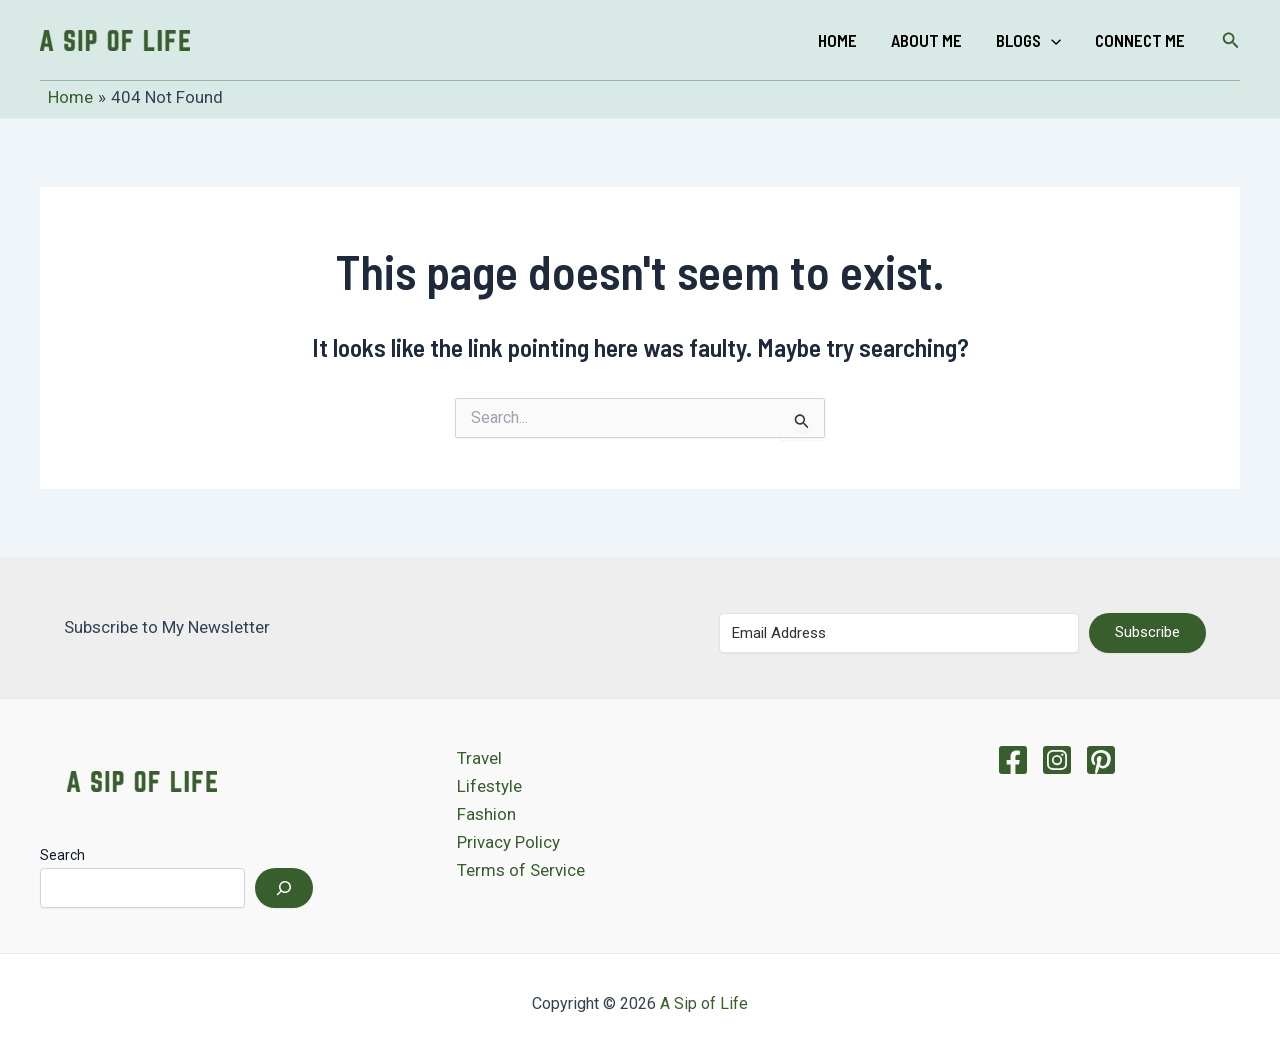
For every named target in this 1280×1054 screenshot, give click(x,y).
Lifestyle (489, 786)
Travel (479, 758)
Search (62, 855)
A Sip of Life (704, 1003)
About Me (926, 40)
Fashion (486, 814)
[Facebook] (1013, 760)
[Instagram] (1057, 760)
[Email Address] (899, 633)
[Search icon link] (1231, 40)
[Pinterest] (1101, 760)
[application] (1051, 40)
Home (837, 40)
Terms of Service (521, 870)
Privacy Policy (508, 842)
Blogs (1028, 40)
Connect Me (1140, 40)
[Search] (284, 888)
